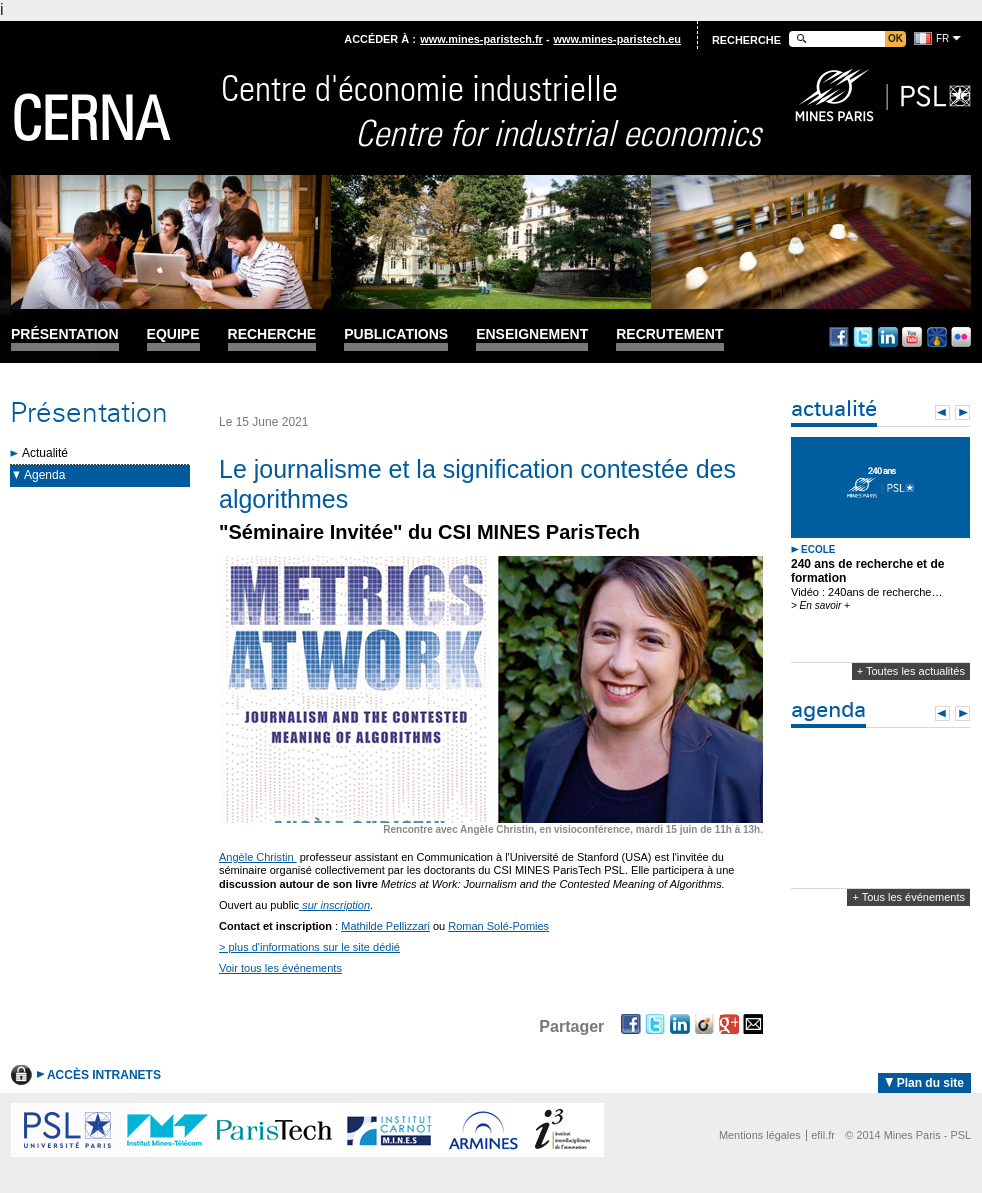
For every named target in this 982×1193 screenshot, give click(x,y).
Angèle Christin (258, 857)
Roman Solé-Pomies (498, 926)
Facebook (839, 337)
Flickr (961, 337)
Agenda (44, 475)
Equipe (173, 334)
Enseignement (532, 334)
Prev (942, 412)
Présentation (65, 334)
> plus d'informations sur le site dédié (309, 947)
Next (962, 412)
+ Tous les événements (908, 897)
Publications (396, 334)
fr (942, 38)
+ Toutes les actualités (911, 671)
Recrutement (669, 334)
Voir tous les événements (280, 968)
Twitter (863, 337)
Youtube (912, 337)
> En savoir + (820, 605)
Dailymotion (937, 337)
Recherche (272, 334)
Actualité (45, 453)
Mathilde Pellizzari (385, 926)
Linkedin (888, 337)
